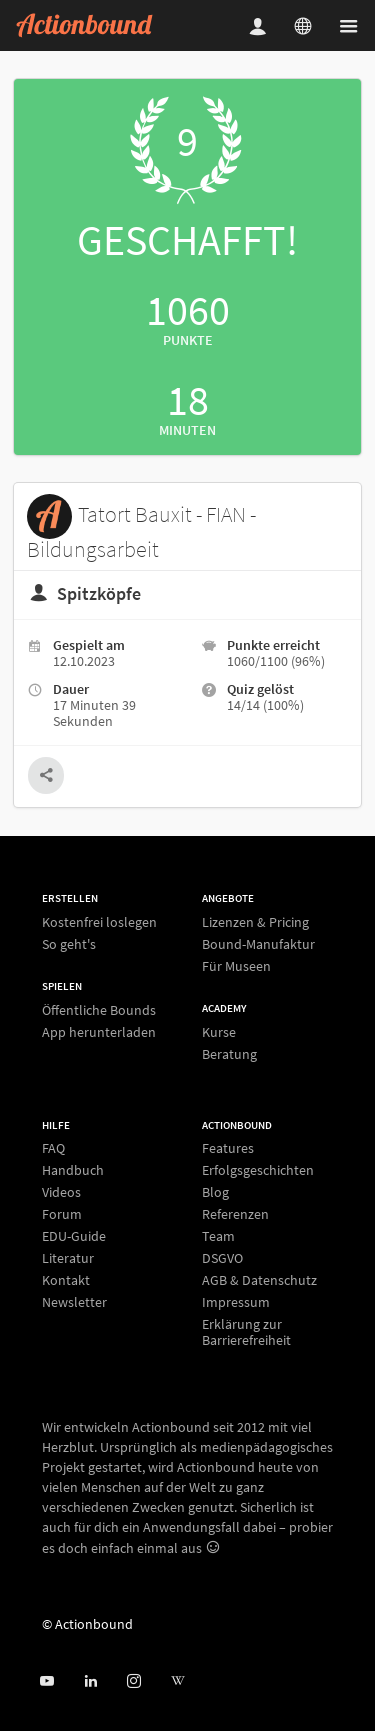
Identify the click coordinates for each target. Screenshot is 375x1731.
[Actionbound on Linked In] (90, 1681)
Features (228, 1148)
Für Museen (236, 965)
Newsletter (74, 1301)
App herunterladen (99, 1031)
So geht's (69, 943)
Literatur (68, 1258)
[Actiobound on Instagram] (133, 1681)
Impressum (236, 1302)
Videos (61, 1192)
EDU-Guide (74, 1236)
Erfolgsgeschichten (258, 1170)
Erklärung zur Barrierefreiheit (246, 1331)
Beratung (229, 1053)
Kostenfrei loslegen (99, 922)
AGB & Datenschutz (259, 1280)
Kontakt (66, 1280)
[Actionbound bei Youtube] (46, 1681)
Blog (215, 1192)
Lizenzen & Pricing (255, 922)
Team (218, 1236)
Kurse (219, 1032)
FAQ (53, 1148)
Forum (62, 1214)
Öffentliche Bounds (99, 1010)
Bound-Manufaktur (258, 944)
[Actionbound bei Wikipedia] (177, 1681)
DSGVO (222, 1258)
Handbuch (73, 1170)
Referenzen (235, 1214)
